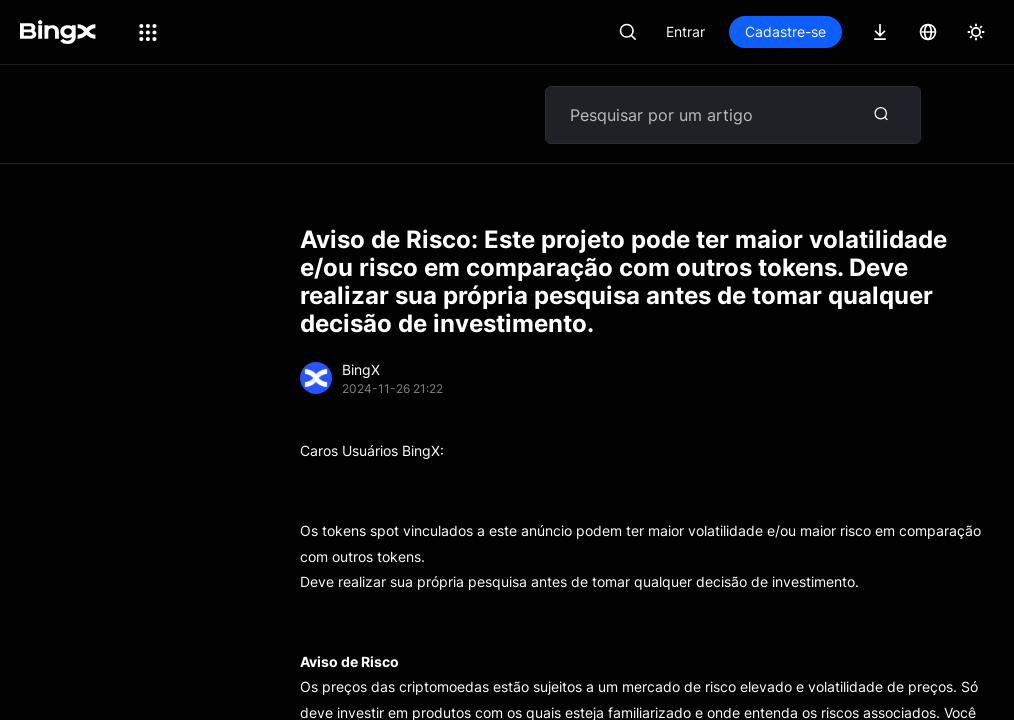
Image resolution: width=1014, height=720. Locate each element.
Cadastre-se (785, 31)
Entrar (685, 31)
